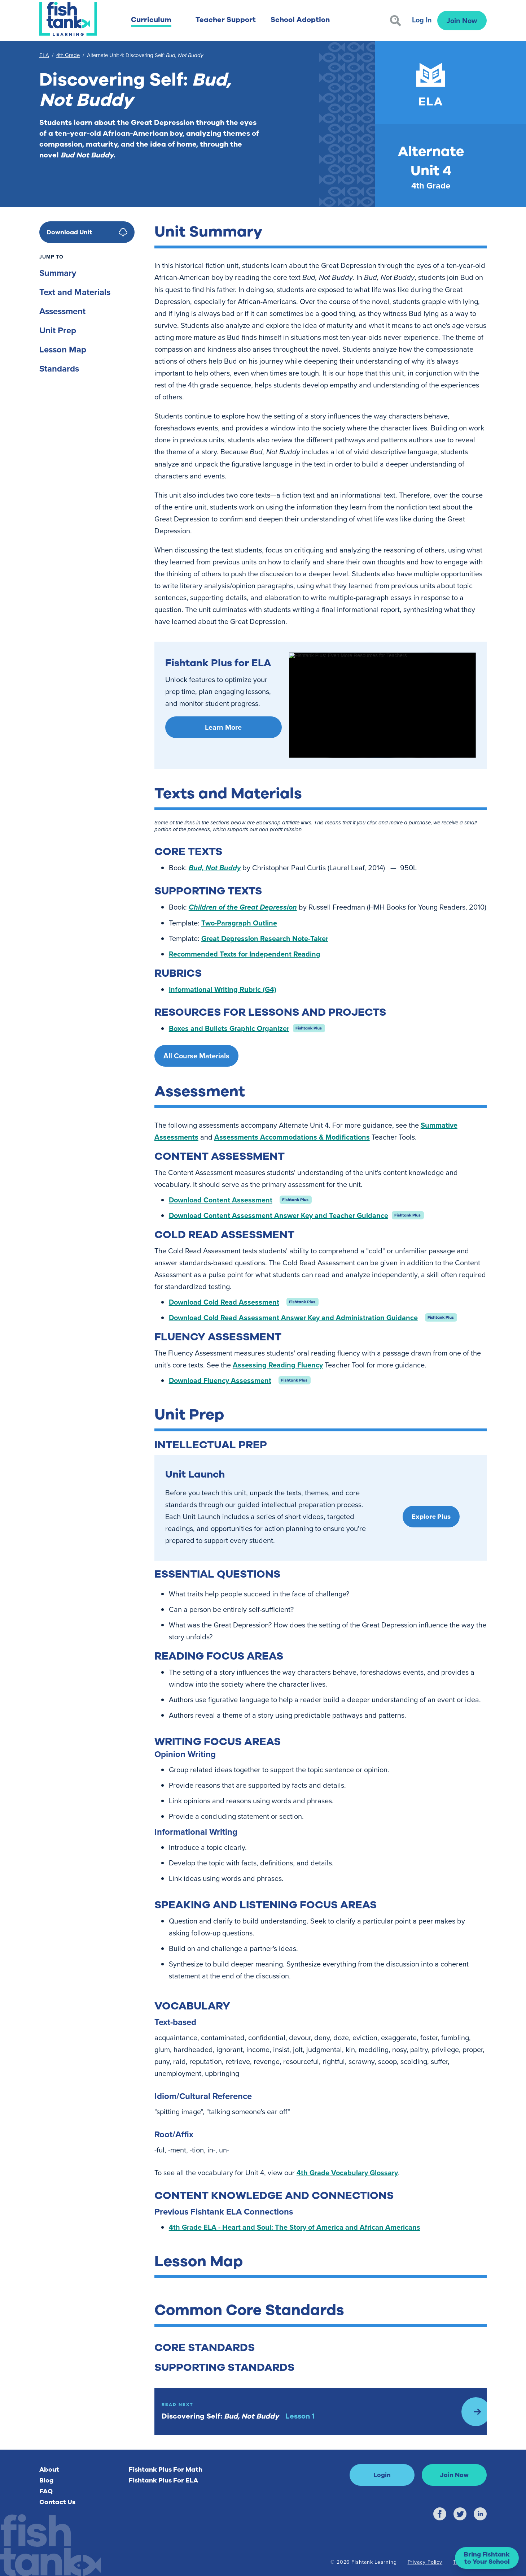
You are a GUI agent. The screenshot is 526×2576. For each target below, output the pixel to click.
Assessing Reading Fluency (278, 1364)
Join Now (462, 20)
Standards (59, 368)
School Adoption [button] (300, 20)
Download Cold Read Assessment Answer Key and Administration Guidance (293, 1317)
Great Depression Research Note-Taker (264, 938)
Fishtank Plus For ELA (163, 2480)
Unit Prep (57, 330)
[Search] (395, 21)
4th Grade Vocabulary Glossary (347, 2172)
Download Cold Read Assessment (224, 1302)
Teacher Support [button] (226, 20)
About (49, 2469)
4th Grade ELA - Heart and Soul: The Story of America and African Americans (294, 2227)
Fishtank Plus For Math (165, 2469)
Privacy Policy (425, 2562)
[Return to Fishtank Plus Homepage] (68, 19)
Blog (46, 2480)
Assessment (62, 311)
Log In (422, 19)
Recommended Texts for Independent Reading (244, 954)
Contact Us (57, 2502)
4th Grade (68, 55)
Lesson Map (62, 349)
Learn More (223, 727)
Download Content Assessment (220, 1199)
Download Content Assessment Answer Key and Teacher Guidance (278, 1215)
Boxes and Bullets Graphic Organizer (229, 1028)
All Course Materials (196, 1055)
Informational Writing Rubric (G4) (222, 989)
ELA (44, 55)
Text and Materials (74, 292)
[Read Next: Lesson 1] (320, 2411)
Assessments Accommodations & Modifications (292, 1137)
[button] (487, 2558)
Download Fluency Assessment (220, 1380)
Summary (57, 272)
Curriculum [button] (151, 20)
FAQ (46, 2491)
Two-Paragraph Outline (239, 923)
